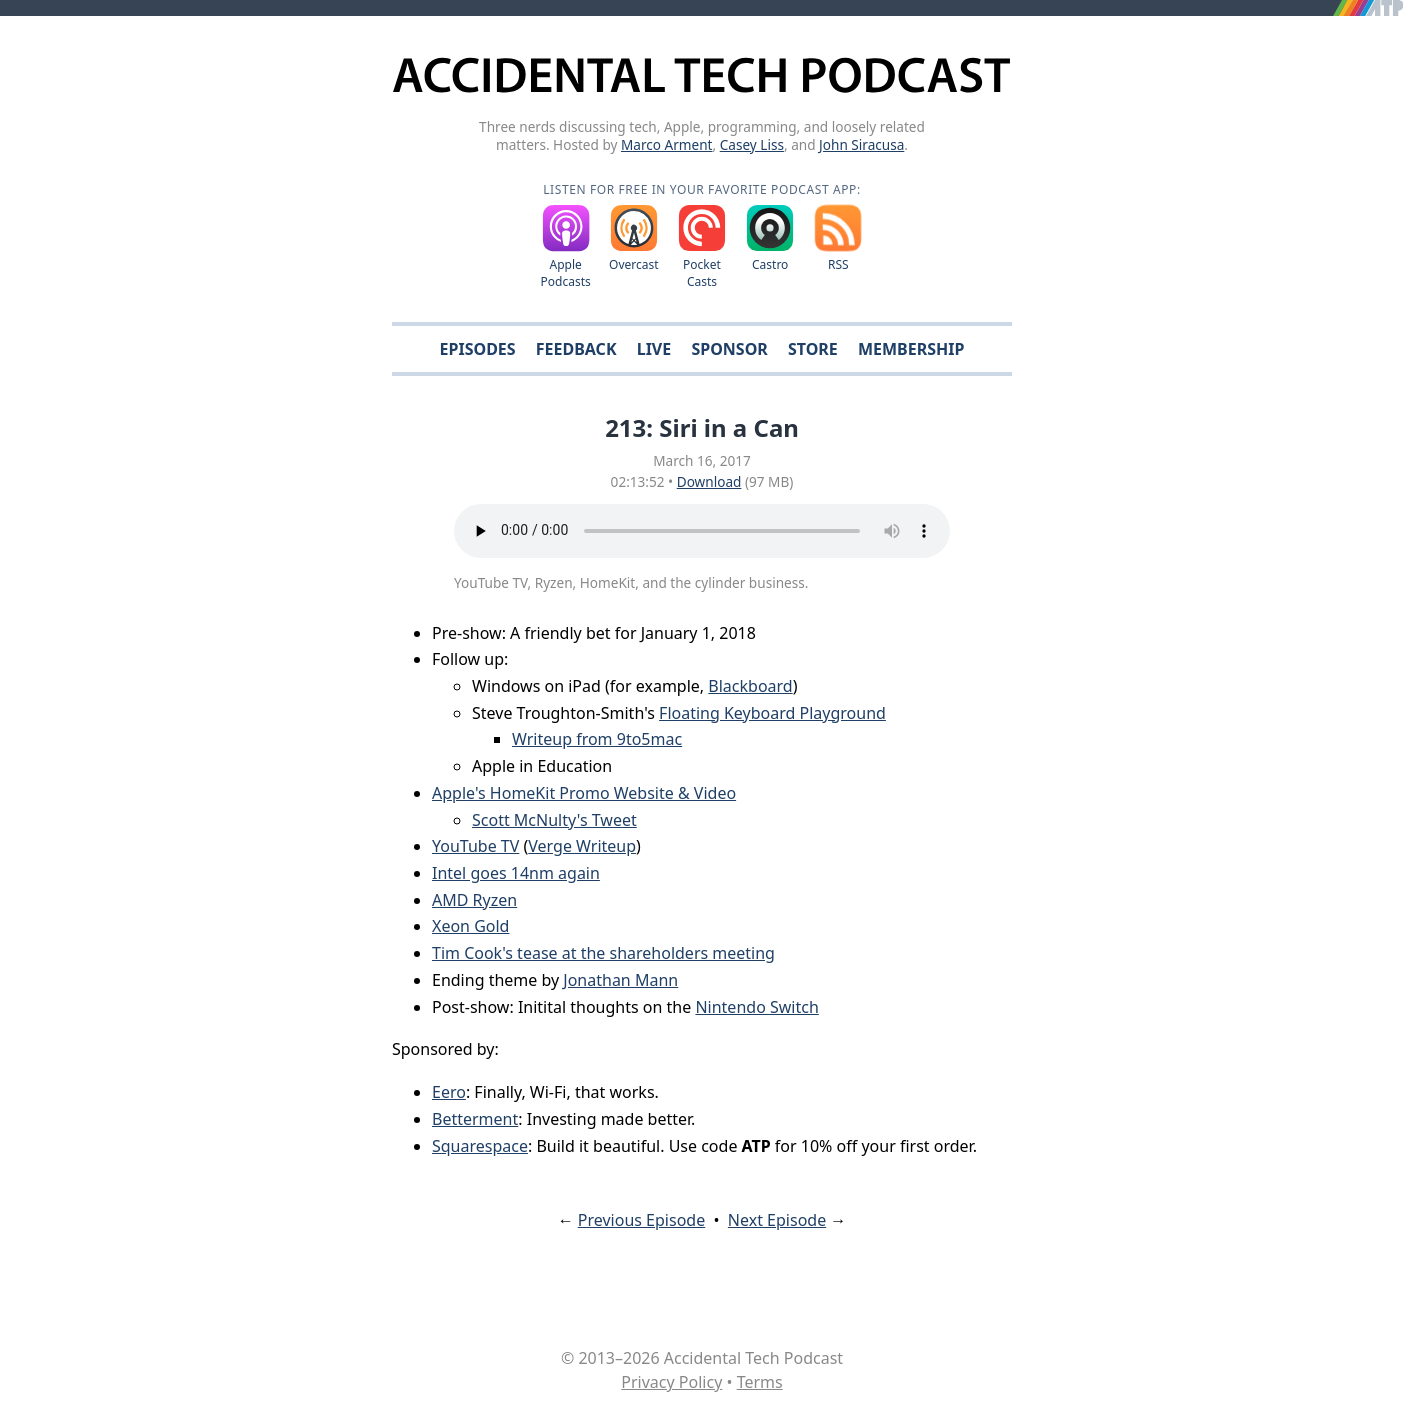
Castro (770, 264)
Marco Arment (667, 144)
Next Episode (777, 1220)
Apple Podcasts (566, 273)
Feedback (576, 349)
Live (654, 349)
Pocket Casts (702, 273)
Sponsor (729, 349)
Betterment (475, 1119)
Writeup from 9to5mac (597, 739)
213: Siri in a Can (702, 427)
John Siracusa (861, 144)
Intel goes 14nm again (516, 873)
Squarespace (480, 1146)
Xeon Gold (470, 926)
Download (709, 481)
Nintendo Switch (756, 1007)
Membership (911, 349)
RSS (838, 264)
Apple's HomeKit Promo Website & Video (584, 793)
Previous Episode (641, 1220)
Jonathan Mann (620, 980)
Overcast (634, 264)
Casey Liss (752, 144)
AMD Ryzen (474, 900)
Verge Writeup (582, 846)
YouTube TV (475, 846)
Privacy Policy (671, 1382)
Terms (760, 1382)
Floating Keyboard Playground (772, 713)
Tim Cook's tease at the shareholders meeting (603, 953)
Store (813, 349)
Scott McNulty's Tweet (554, 820)
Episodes (478, 349)
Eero (449, 1092)
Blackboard (750, 686)
